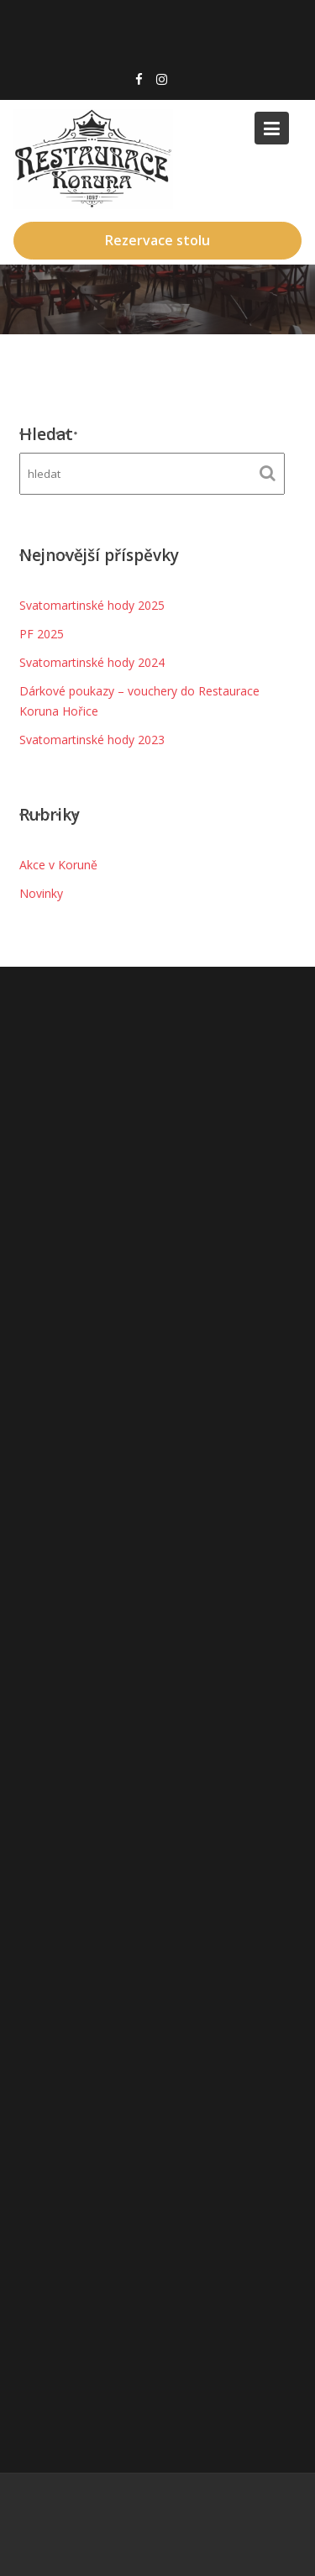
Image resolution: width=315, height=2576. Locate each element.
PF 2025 (41, 634)
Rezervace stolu (157, 240)
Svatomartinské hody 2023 (92, 740)
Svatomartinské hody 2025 (92, 605)
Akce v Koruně (58, 865)
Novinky (41, 893)
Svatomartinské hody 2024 (92, 662)
